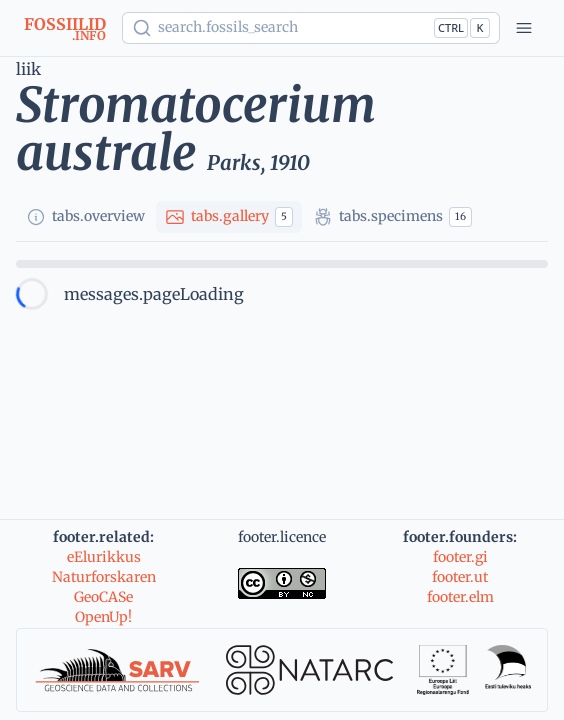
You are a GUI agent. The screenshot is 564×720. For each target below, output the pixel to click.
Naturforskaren (104, 577)
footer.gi (460, 557)
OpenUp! (103, 617)
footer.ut (460, 577)
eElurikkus (104, 557)
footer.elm (460, 597)
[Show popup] (311, 28)
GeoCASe (103, 597)
